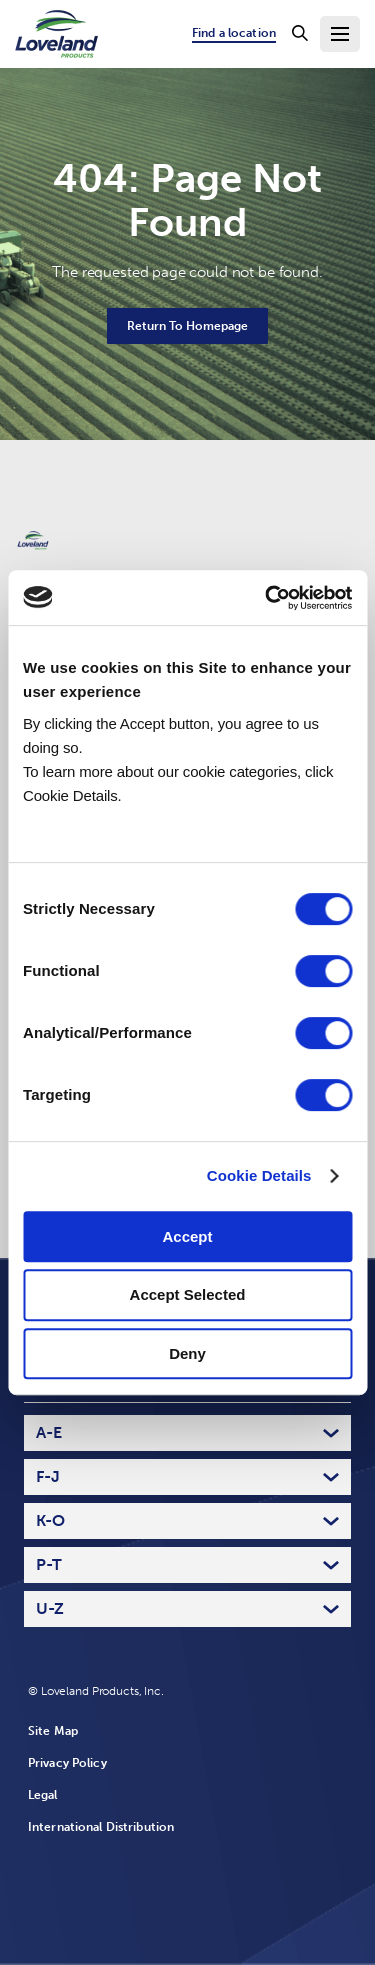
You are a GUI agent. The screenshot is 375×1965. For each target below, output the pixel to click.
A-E (49, 1432)
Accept (187, 1236)
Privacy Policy (67, 1763)
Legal (43, 1795)
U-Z (50, 1608)
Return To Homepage (187, 326)
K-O (50, 1520)
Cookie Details (259, 1175)
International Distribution (101, 1827)
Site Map (53, 1731)
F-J (48, 1476)
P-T (49, 1564)
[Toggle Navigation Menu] (340, 34)
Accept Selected (188, 1294)
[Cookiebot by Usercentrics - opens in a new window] (267, 598)
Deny (187, 1353)
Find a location (234, 33)
